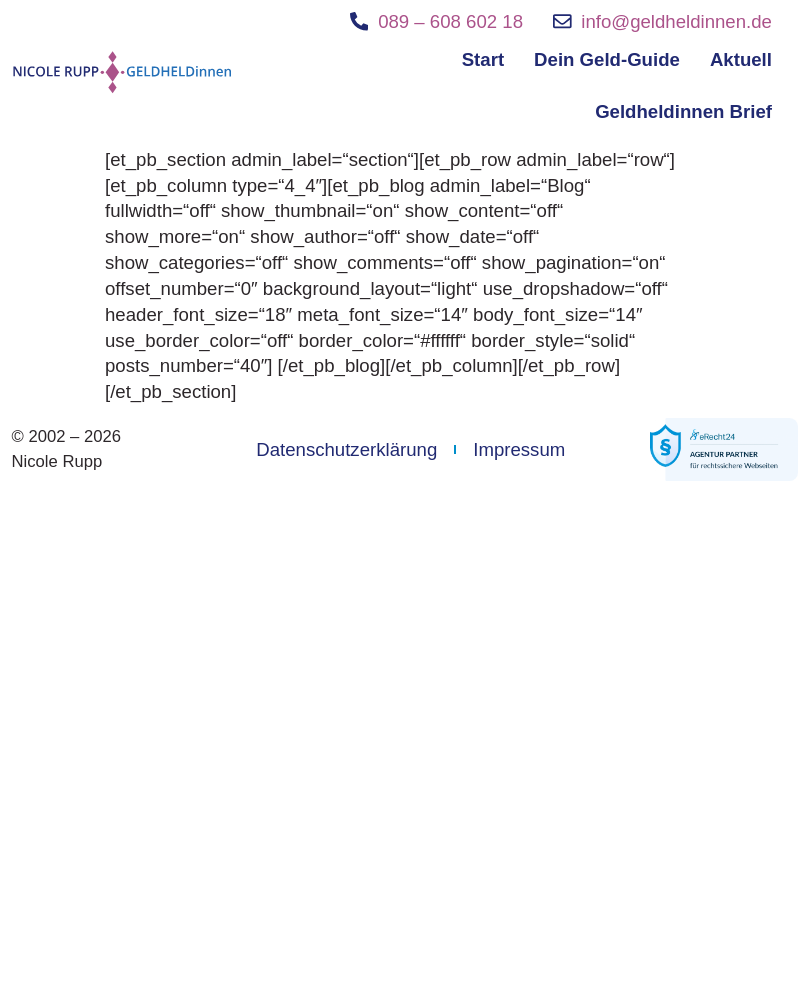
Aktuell (741, 59)
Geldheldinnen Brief (683, 111)
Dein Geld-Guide (607, 59)
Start (483, 59)
